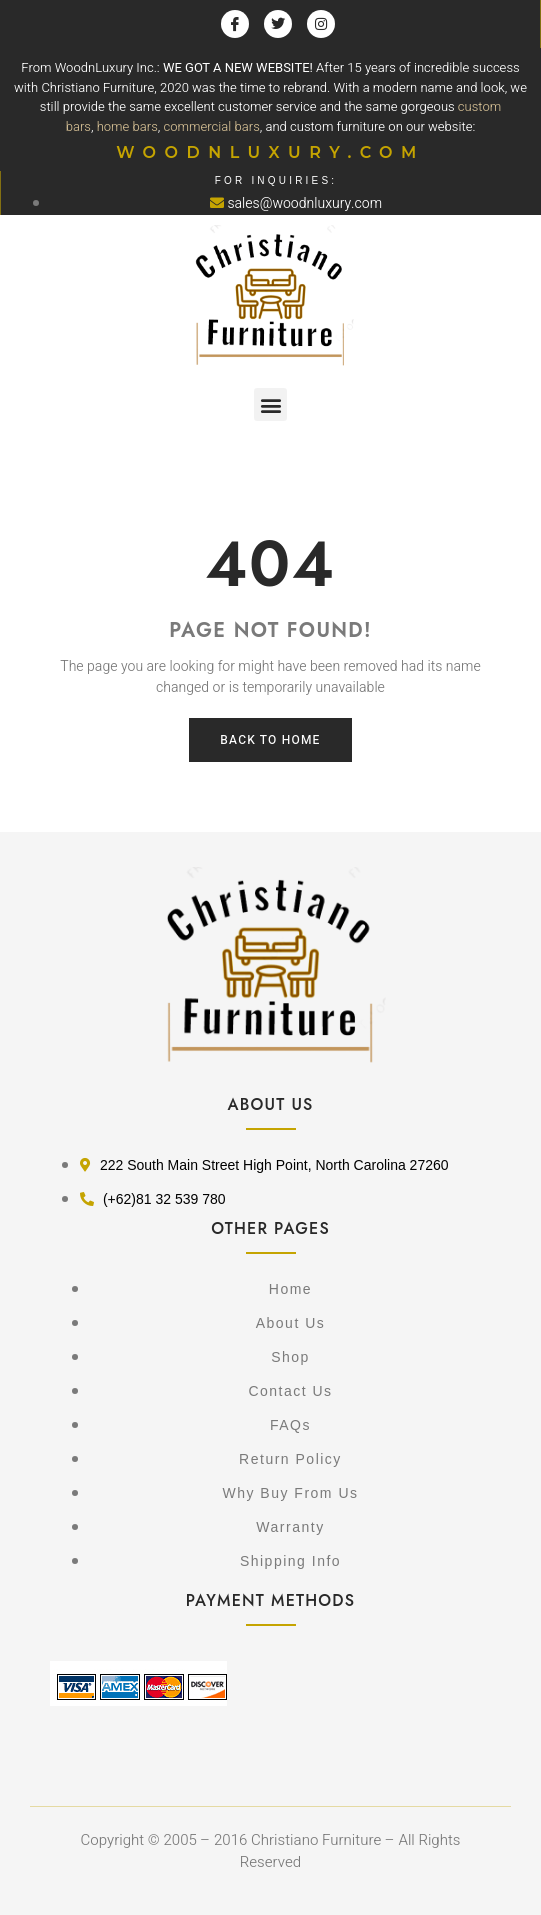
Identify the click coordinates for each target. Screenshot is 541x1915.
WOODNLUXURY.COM (270, 152)
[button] (270, 404)
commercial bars (212, 126)
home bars (127, 126)
